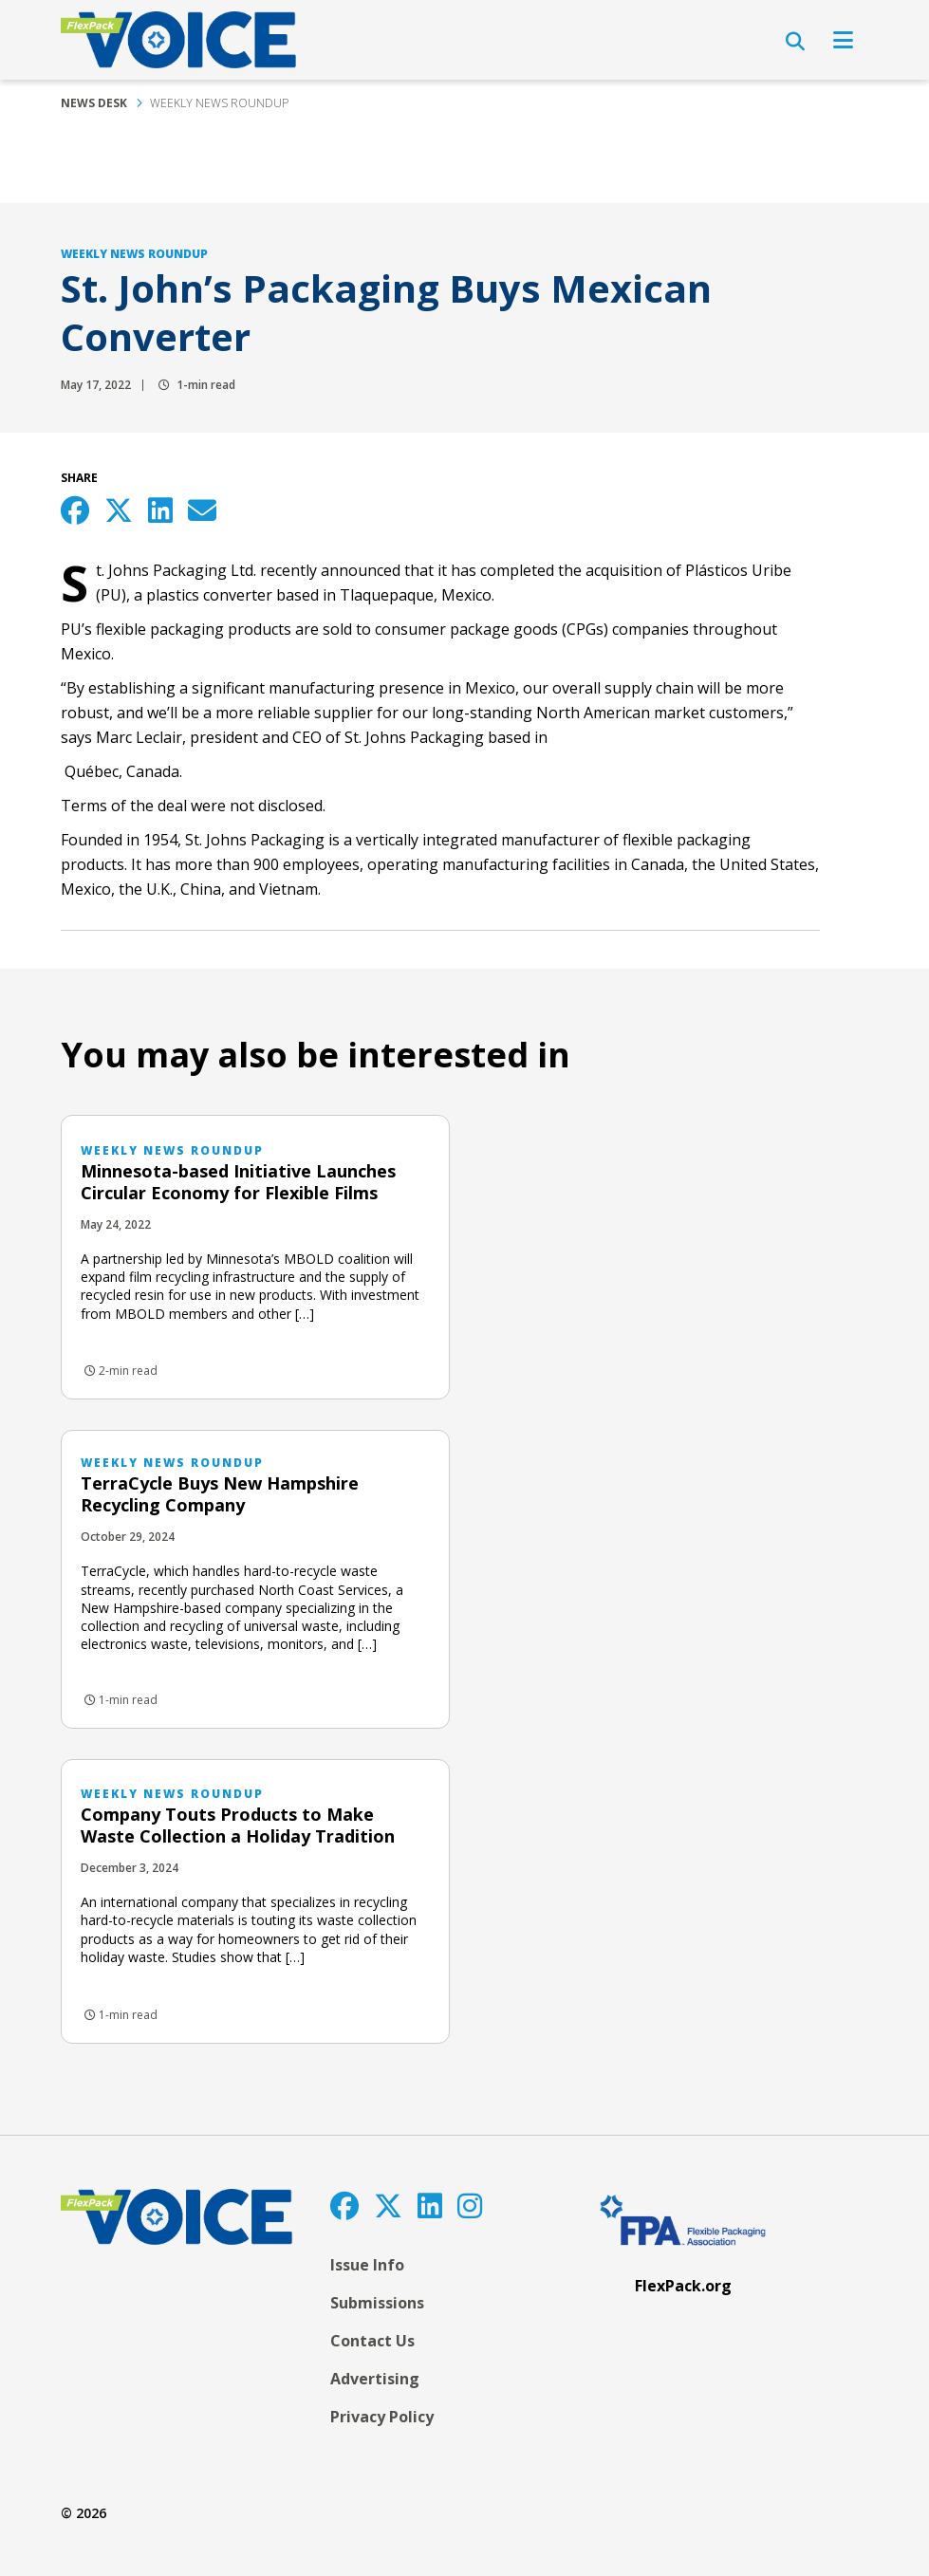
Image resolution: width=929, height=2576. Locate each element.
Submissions (377, 2302)
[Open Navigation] (843, 40)
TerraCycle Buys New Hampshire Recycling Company (220, 1494)
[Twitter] (388, 2205)
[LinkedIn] (430, 2205)
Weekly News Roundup (219, 103)
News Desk (94, 103)
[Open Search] (795, 42)
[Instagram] (469, 2205)
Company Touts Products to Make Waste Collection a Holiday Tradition (238, 1825)
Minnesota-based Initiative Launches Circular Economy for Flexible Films (238, 1181)
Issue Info (367, 2264)
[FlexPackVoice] (178, 40)
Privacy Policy (382, 2416)
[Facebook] (344, 2205)
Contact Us (372, 2340)
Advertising (374, 2378)
